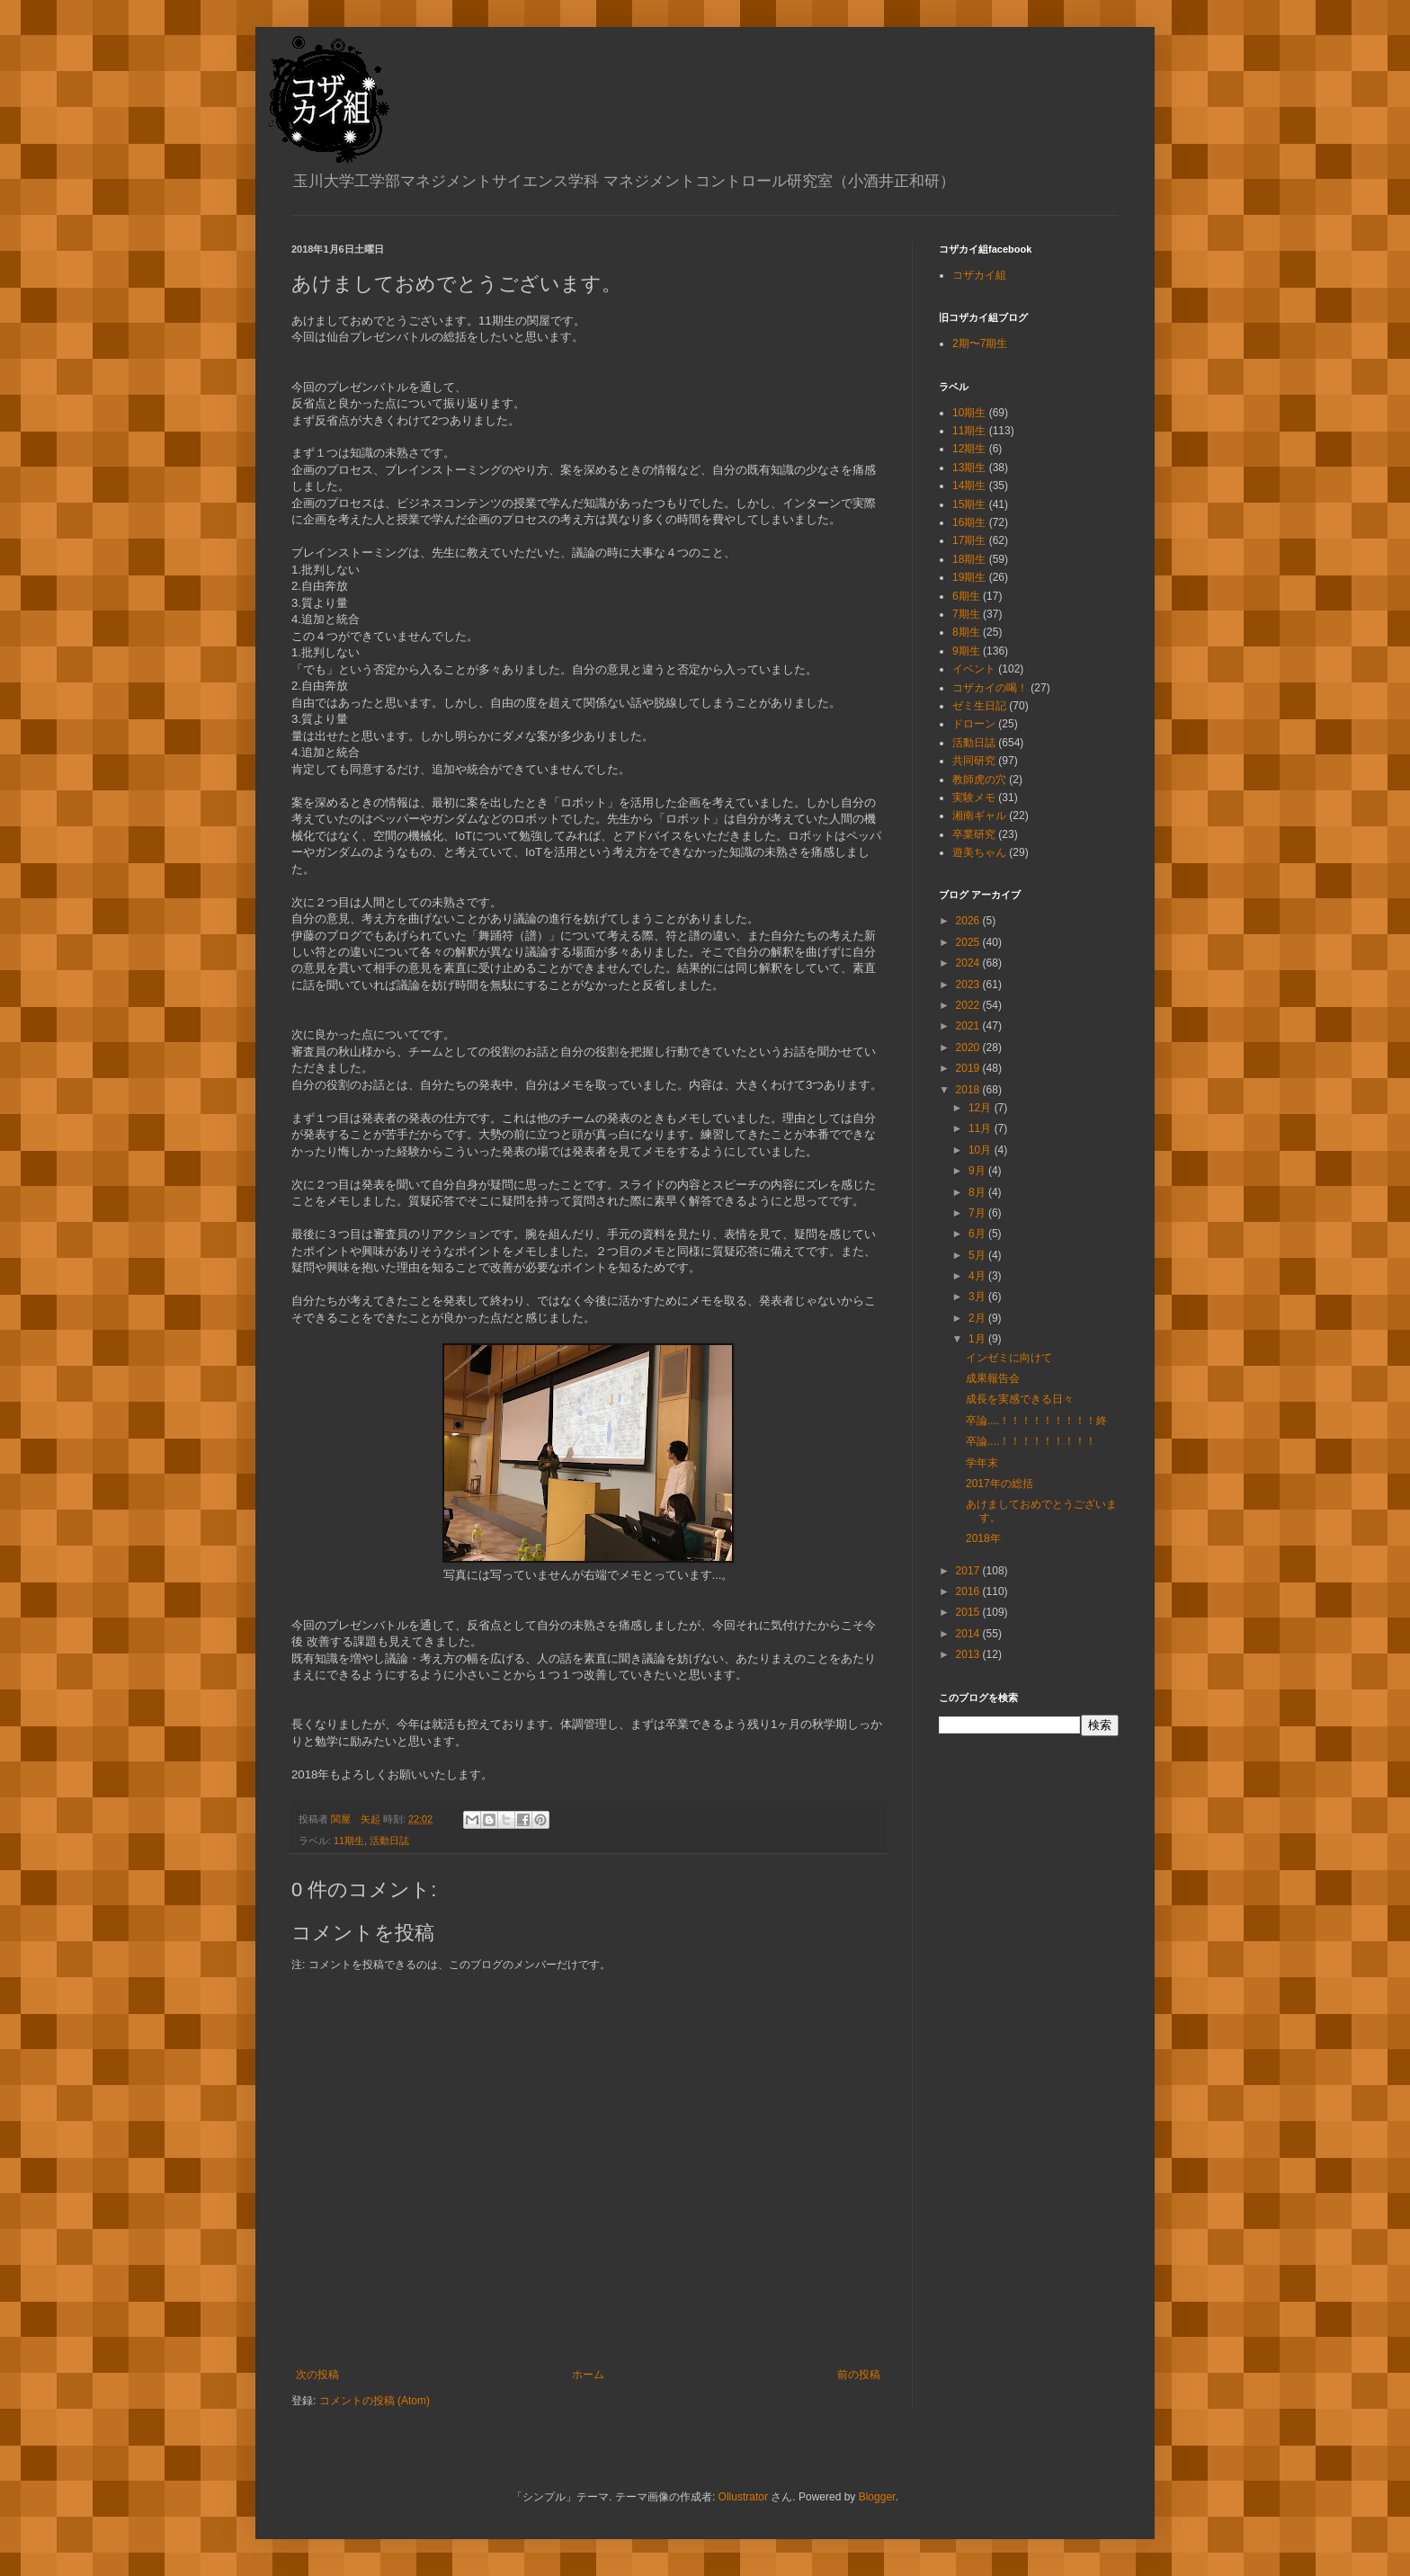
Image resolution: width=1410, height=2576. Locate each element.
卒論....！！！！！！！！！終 (1036, 1420)
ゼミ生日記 (979, 706)
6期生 (966, 596)
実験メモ (973, 797)
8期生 (966, 632)
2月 (978, 1318)
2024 (969, 963)
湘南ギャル (979, 815)
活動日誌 (389, 1840)
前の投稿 (858, 2374)
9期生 (966, 651)
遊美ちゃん (979, 852)
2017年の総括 (999, 1483)
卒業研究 (973, 834)
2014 (969, 1633)
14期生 (969, 485)
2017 (969, 1570)
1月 (978, 1339)
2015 (969, 1612)
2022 (969, 1005)
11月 (981, 1128)
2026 (969, 920)
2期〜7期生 (979, 343)
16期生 (969, 522)
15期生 (969, 504)
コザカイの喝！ (990, 688)
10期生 (969, 412)
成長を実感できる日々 (1020, 1399)
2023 (969, 984)
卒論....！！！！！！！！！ (1031, 1441)
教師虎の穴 (979, 779)
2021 (969, 1026)
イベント (973, 669)
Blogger (877, 2497)
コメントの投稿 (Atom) (374, 2400)
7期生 (966, 614)
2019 (969, 1068)
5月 (978, 1255)
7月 (978, 1213)
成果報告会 (993, 1378)
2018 (969, 1089)
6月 (978, 1233)
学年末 (982, 1463)
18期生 (969, 559)
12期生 (969, 448)
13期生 (969, 467)
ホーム (588, 2374)
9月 (978, 1170)
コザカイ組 (979, 275)
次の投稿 (317, 2374)
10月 (981, 1150)
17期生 (969, 540)
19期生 (969, 577)
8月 (978, 1192)
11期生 (349, 1840)
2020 (969, 1047)
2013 (969, 1654)
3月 (978, 1296)
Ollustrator (743, 2497)
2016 (969, 1591)
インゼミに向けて (1009, 1357)
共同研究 (973, 760)
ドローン (973, 724)
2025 (969, 942)
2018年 (983, 1538)
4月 (978, 1276)
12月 (981, 1107)
